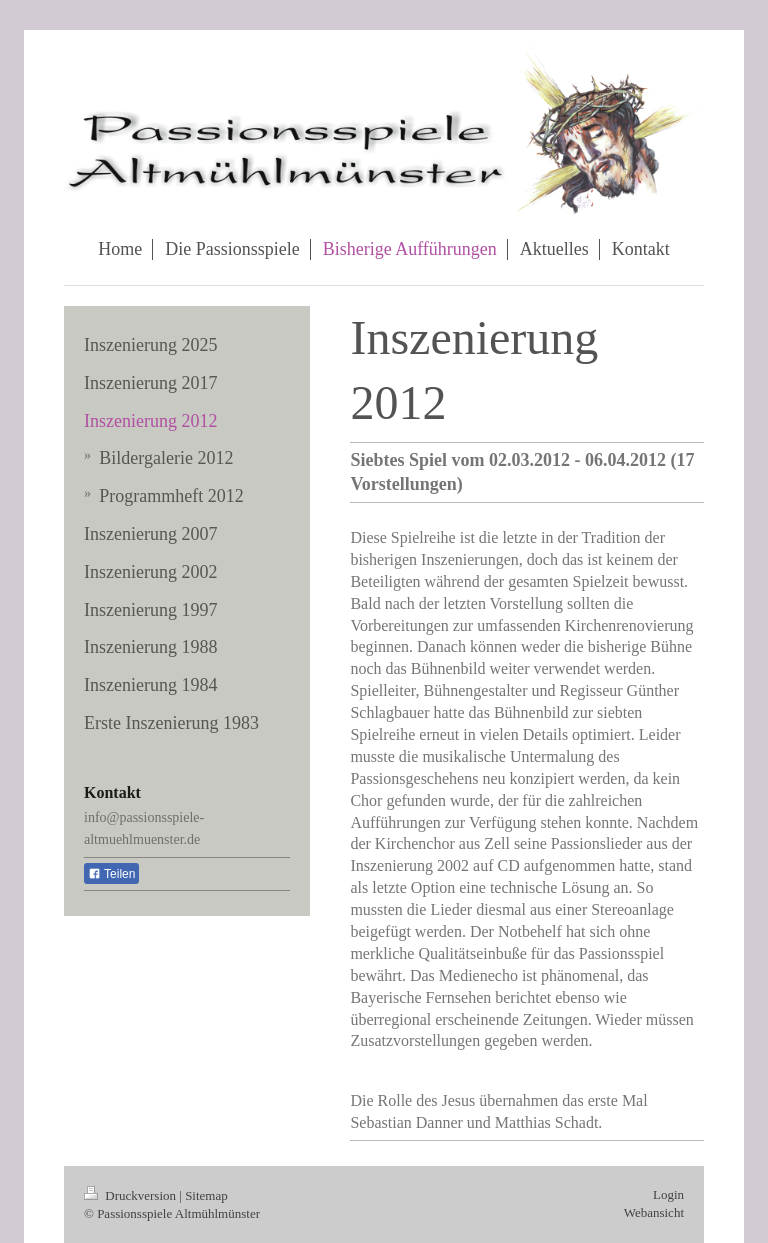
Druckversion (131, 1195)
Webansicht (654, 1212)
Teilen (111, 874)
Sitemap (206, 1195)
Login (668, 1194)
